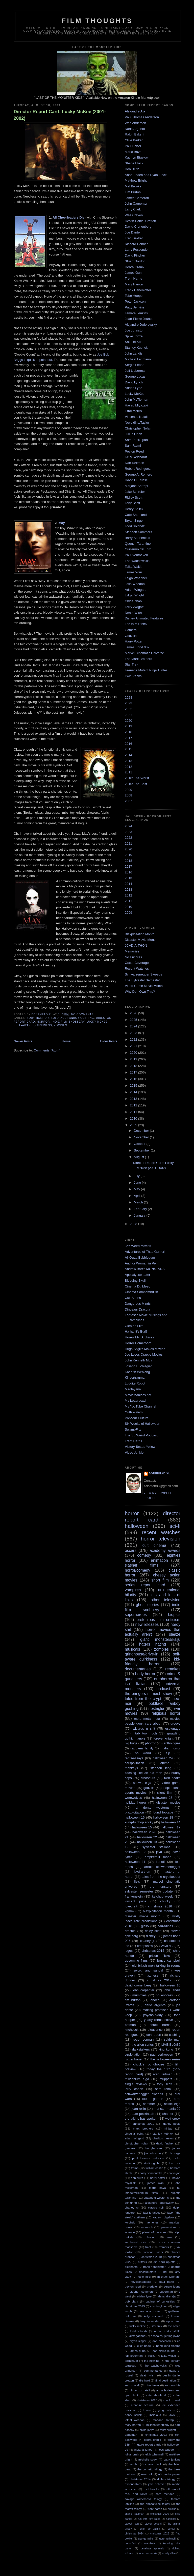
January (140, 1215)
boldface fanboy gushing (72, 1018)
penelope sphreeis (152, 2548)
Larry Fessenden (137, 249)
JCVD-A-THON (136, 945)
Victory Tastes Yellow (140, 1447)
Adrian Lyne (133, 388)
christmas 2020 (147, 2400)
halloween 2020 (144, 1832)
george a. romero (150, 2311)
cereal (171, 2528)
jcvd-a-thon (142, 1872)
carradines (165, 1926)
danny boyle (171, 2123)
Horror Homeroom (138, 1343)
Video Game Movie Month (144, 986)
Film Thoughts (97, 21)
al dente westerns (152, 1807)
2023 (128, 703)
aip (168, 1753)
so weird (143, 1753)
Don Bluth (132, 169)
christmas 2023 (156, 2434)
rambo (134, 2464)
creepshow (145, 1946)
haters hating (152, 1644)
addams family (142, 1748)
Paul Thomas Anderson (142, 117)
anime (164, 1763)
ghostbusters (147, 2271)
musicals (132, 1649)
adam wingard (134, 2138)
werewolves (133, 1798)
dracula (130, 1931)
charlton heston (163, 2138)
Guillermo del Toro (138, 549)
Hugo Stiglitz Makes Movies (145, 1349)
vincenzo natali (140, 2390)
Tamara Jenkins (136, 313)
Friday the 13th (136, 624)
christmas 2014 (140, 2479)
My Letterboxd (135, 1400)
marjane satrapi (163, 2420)
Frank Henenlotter (138, 290)
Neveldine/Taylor (137, 422)
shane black (153, 2464)
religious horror (166, 1713)
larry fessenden (150, 2321)
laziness (152, 1975)
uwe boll (146, 2474)
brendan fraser (153, 2252)
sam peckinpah (143, 2114)
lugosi (129, 1951)
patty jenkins (171, 2459)
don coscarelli (162, 2341)
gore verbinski (167, 2538)
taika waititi (168, 2355)
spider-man (172, 2039)
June (138, 1182)
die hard (144, 2380)
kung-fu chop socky (139, 1822)
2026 (134, 1013)
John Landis (133, 353)
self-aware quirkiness (33, 1025)
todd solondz (138, 2331)
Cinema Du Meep (137, 1286)
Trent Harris (133, 278)
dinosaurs (148, 1778)
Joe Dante (132, 232)
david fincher (165, 2143)
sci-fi (174, 1526)
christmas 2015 (153, 1951)
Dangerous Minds (138, 1303)
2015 (128, 749)
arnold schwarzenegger (162, 1867)
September (142, 1150)
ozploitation (133, 2054)
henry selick (133, 2414)
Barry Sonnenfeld (137, 538)
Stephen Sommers (138, 532)
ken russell (132, 2385)
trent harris (155, 2508)
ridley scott (153, 1931)
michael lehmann (168, 2276)
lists (137, 1881)
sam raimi (163, 2089)
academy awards (165, 1550)
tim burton (132, 2000)
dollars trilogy (166, 2479)
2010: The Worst (137, 778)
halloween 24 (163, 1758)
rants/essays (134, 1758)
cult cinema (154, 1545)
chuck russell (171, 2400)
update (168, 1891)
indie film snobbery (68, 1021)
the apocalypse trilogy (155, 2503)
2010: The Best (136, 784)
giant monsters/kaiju (160, 1639)
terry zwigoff (168, 2429)
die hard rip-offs (164, 2261)
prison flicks (159, 1956)
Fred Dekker (134, 238)
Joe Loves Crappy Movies (144, 1354)
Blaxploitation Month (139, 934)
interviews (149, 2543)
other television (165, 1600)
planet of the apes (154, 2232)
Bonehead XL (159, 1473)
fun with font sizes (149, 2519)
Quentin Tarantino (138, 543)
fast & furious (151, 2212)
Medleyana (133, 1389)
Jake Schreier (135, 492)
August (139, 1157)
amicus (172, 2509)
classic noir (156, 2207)
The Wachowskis (137, 561)
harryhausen (154, 2148)
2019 (128, 726)
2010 (128, 907)
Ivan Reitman (134, 463)
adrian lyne (144, 2296)
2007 (128, 801)
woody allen (169, 2553)
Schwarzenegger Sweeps (143, 974)
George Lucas (135, 376)
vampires (133, 1590)
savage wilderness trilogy (143, 2499)
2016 (128, 744)
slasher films (141, 1565)
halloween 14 (170, 1822)
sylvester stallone (156, 1847)
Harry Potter (133, 641)
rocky (151, 2355)
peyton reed (133, 2286)
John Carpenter (136, 203)
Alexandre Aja (135, 111)
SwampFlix (133, 1429)
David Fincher (135, 255)
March (139, 1202)
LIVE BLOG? (170, 2044)
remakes (172, 1669)
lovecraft (131, 1906)
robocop (150, 2237)
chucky (165, 1901)
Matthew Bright (136, 180)
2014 (128, 755)
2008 (128, 795)
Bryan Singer (134, 520)
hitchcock (131, 2030)
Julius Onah (133, 434)
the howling (151, 2360)
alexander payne (169, 2474)
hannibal (171, 2519)
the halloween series (165, 2059)
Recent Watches (137, 968)
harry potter (157, 2177)
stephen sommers (142, 2291)
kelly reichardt (153, 2316)
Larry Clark (133, 209)
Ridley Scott (133, 497)
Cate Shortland (136, 515)
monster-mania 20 (167, 2109)
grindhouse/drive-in (141, 1654)
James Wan (133, 572)
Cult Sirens (133, 1298)
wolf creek (172, 2118)
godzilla (149, 1788)
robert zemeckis (147, 2553)
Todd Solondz (135, 526)
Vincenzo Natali (136, 417)
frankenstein (134, 1896)
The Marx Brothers (138, 659)
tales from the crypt (143, 1698)
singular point (134, 2133)
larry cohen (134, 2089)
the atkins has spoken (141, 2118)
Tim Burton (133, 192)
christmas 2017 (159, 1980)
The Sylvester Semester (142, 980)
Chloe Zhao (133, 601)
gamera (130, 2148)
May (137, 1189)
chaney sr (132, 2207)
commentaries (153, 2370)
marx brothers (143, 2128)
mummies (139, 1995)
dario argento (155, 2005)
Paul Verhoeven (136, 555)
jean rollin (139, 2109)
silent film (164, 1792)
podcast (163, 1689)
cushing (174, 2035)
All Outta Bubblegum (140, 1257)
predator (152, 2286)
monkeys (131, 1768)
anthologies (171, 1743)
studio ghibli (151, 2163)
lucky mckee (97, 1021)
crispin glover (158, 2306)
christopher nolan (136, 2143)
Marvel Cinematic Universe (144, 653)
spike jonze (147, 2429)
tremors (164, 2247)
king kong (165, 2049)
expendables (133, 2484)
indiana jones (143, 2449)
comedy (144, 1555)
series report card (145, 1585)
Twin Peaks (133, 676)
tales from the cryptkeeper (161, 1877)
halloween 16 (135, 1817)
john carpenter (143, 1990)
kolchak (130, 2222)
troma (134, 2168)
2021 (128, 715)
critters (142, 2261)
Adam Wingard (136, 590)
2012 (128, 767)
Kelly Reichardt (136, 457)
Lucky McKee (134, 394)
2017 (128, 738)
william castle (154, 2168)
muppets (166, 2079)
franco (147, 2410)
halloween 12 (135, 1852)
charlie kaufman (134, 2513)
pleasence (155, 2030)
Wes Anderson (135, 123)
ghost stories (147, 1605)
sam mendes (165, 2493)
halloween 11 (135, 1862)
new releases (147, 1624)
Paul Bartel (133, 146)
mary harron (133, 2424)
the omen (174, 2326)
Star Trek (131, 664)
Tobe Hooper (134, 296)
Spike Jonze (134, 336)
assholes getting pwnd (165, 2335)
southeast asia (135, 2242)
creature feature (142, 2405)
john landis (172, 1990)
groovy (175, 1723)
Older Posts (108, 1041)
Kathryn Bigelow (137, 157)
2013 (128, 761)
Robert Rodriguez (138, 469)
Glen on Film (134, 1326)
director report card (152, 1516)
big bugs (131, 1743)
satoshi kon (132, 2523)
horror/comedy (137, 1570)
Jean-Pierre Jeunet (139, 319)
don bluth (137, 2177)
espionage (172, 1728)
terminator (131, 2360)
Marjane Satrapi (136, 486)
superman (166, 2291)
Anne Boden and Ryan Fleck (146, 175)
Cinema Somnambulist (141, 1292)
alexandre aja (167, 2296)
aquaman (131, 2434)
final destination (165, 2380)
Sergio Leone (134, 365)
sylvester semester (139, 1891)
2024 (128, 697)
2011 (128, 772)
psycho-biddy (153, 2015)
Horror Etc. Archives (139, 1337)
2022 (128, 709)
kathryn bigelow (163, 2217)
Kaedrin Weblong (137, 1372)
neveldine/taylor (141, 2281)
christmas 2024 (134, 2533)
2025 (134, 1020)
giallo (145, 1926)
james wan (156, 2182)
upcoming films (136, 1960)
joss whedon (167, 2449)
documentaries (138, 1669)
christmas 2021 (143, 2123)
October (140, 1144)
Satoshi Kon (133, 342)
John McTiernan (136, 399)
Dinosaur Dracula (137, 1309)
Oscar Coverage (137, 963)
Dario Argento (135, 129)
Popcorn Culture (137, 1418)
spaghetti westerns (156, 2197)
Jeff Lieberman (136, 371)
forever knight (163, 1738)
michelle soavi (147, 2459)
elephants (131, 2266)
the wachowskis (155, 2365)
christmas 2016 (160, 1906)
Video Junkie (134, 1452)
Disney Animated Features (144, 618)
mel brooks (151, 2489)
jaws (172, 2414)
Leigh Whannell (136, 578)
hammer (149, 2104)
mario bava (157, 2187)
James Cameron (137, 198)
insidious (155, 2414)
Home (66, 1041)
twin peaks (172, 1778)
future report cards (148, 2444)
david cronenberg (138, 1985)
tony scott (164, 2084)
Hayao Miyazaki (136, 405)
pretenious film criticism (158, 1619)
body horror (38, 1018)
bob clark (131, 2301)
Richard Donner (136, 244)
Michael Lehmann (138, 359)
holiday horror (135, 1802)
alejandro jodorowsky (159, 2202)
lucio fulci (144, 2276)
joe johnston (152, 2153)
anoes (155, 2000)
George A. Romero (138, 474)
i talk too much (145, 1733)
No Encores (133, 957)
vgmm (129, 1911)
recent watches (161, 1532)
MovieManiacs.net (138, 1395)
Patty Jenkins (134, 307)
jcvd (159, 1852)
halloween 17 (170, 1827)
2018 (128, 732)
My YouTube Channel (140, 1406)
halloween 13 (147, 1842)
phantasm (152, 2385)
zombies (60, 1025)
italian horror (171, 1748)
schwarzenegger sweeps (144, 2094)
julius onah (132, 2454)
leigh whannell (154, 2454)
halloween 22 (147, 1837)
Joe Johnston (134, 330)
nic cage (174, 2153)
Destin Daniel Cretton (140, 221)
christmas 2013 (135, 2306)
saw (169, 2237)
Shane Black (134, 163)
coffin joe (174, 2173)
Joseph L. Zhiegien (139, 1366)
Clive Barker (134, 140)
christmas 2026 (159, 2513)
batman (130, 2025)
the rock (174, 2163)
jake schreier (156, 2484)
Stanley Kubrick (136, 347)
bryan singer (138, 2341)
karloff (160, 1862)
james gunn (138, 2350)
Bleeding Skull (135, 1280)
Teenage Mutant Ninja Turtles (146, 670)
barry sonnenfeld (151, 2173)
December (142, 1131)
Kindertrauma (134, 1377)
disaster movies (168, 1802)
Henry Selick (134, 509)
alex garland (137, 2335)
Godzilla (131, 636)
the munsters (160, 1886)
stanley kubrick (163, 2133)
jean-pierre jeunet (163, 2350)
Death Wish (133, 613)
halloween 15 (142, 1827)
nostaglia (156, 1708)
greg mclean (166, 2410)
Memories (132, 951)
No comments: (83, 1014)
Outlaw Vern (134, 1412)
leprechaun (173, 2321)
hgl (165, 2271)
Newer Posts (23, 1041)
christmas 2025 (159, 2533)
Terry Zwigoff (134, 607)
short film (160, 1580)
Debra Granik (134, 267)
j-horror (150, 1743)
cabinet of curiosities (160, 2301)
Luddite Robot (135, 1383)
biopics (174, 1614)
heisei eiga (172, 2104)
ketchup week (162, 1896)
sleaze (174, 1634)
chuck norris (160, 2025)
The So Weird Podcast (141, 1435)
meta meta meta (147, 1719)
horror (43, 1021)
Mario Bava (133, 152)
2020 (128, 721)
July (137, 1176)
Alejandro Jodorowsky (141, 324)
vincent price (135, 1901)
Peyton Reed (134, 451)
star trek (156, 2326)
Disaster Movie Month (141, 940)
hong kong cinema (168, 2345)
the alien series (143, 2044)
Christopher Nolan (138, 428)
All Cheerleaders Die (68, 217)
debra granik (152, 2439)
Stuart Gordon (135, 261)
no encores (164, 1995)
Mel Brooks (133, 186)
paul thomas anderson (148, 2158)
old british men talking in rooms (156, 1965)
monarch (147, 2227)
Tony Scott (132, 503)
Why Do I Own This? (140, 991)
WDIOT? (167, 1946)
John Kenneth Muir (138, 1360)
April (137, 1196)
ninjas (168, 2128)
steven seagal (153, 2523)
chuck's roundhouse (148, 2064)
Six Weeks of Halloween (142, 1424)
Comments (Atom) (47, 1050)
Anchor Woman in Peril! (142, 1263)
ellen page (144, 2345)
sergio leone (172, 2286)
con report (153, 2035)
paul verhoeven (161, 2054)
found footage (163, 1812)
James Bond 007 (137, 647)
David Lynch (134, 382)
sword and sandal (148, 1970)
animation (159, 1560)
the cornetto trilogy (149, 2469)
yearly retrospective (158, 2020)
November (142, 1137)
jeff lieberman (134, 2355)
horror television (160, 1538)
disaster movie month (142, 1916)
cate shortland (156, 2395)
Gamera (131, 630)
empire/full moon (158, 1857)
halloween (137, 1526)
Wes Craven (134, 215)
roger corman (143, 2039)
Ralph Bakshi (134, 134)
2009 (128, 790)
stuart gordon (152, 2099)
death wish (147, 2375)
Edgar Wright (134, 595)
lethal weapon (134, 2420)
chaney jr (147, 1941)
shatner (167, 2114)
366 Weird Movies (138, 1246)
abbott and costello (167, 2331)
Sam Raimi (133, 445)
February (141, 1209)
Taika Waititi (133, 567)
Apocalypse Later (137, 1275)
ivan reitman (162, 2074)
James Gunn (134, 273)
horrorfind (130, 2543)
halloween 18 (163, 1817)
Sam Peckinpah (136, 440)
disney (151, 1936)
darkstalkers (141, 2049)
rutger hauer (134, 2059)
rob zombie (172, 2385)
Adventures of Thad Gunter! (145, 1252)
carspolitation (134, 1763)
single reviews (136, 2084)
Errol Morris (133, 411)
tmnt (148, 2247)
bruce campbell (168, 1960)
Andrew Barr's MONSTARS (145, 1269)
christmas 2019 (151, 2256)
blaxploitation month (158, 1911)
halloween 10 (170, 1985)
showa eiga (142, 1783)
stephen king (160, 1768)
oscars (130, 1550)
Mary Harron (134, 284)
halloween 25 (162, 1798)
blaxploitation (134, 1812)
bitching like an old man (143, 1773)
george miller (146, 2538)
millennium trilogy (157, 2424)
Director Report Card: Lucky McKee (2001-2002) (60, 115)
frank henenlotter (154, 2266)
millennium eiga (137, 2079)
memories (152, 2222)
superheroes (136, 1614)
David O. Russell (137, 480)
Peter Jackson (135, 301)
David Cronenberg (138, 226)
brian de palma (149, 2528)
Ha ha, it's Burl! (136, 1331)
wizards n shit (144, 1728)
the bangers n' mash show (148, 1693)
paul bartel (167, 2281)
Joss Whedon (135, 584)
